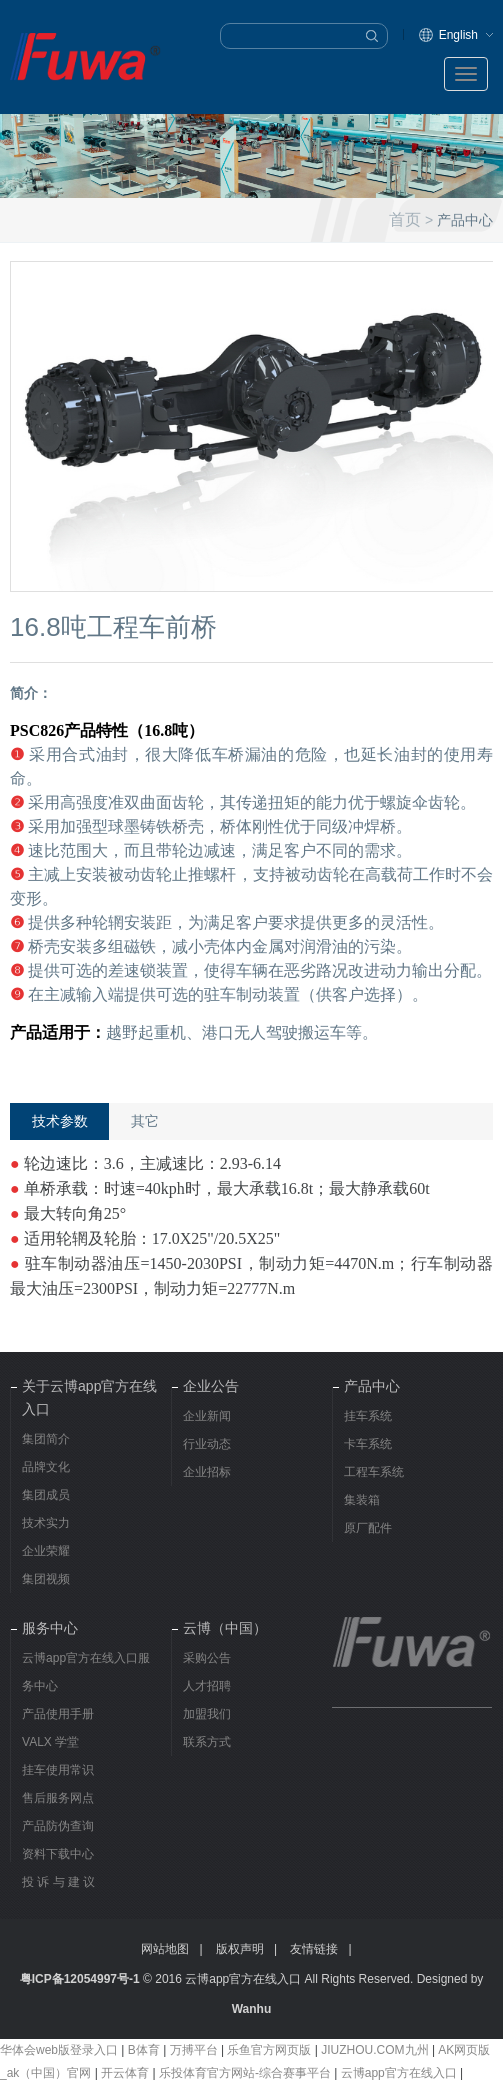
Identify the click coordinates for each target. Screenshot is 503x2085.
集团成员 (46, 1495)
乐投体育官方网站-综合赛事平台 (245, 2073)
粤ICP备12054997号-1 (80, 1979)
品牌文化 (46, 1467)
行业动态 (207, 1444)
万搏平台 (194, 2050)
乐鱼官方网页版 (269, 2050)
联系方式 (207, 1742)
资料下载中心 (58, 1854)
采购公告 (207, 1658)
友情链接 (314, 1949)
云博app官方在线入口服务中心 (86, 1672)
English (458, 35)
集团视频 (46, 1579)
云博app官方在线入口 (399, 2073)
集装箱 (362, 1500)
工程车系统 (374, 1472)
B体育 (144, 2050)
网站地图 (165, 1949)
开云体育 (125, 2073)
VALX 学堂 (50, 1742)
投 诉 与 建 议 (58, 1882)
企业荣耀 (46, 1551)
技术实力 (46, 1523)
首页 (405, 219)
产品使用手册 (58, 1714)
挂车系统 (368, 1416)
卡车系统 (368, 1444)
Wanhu (252, 2009)
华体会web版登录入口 (59, 2050)
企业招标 (207, 1472)
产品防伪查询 (58, 1826)
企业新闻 (207, 1416)
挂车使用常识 (58, 1770)
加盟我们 (207, 1714)
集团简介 (46, 1439)
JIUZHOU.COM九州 (374, 2050)
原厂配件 (368, 1528)
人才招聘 (207, 1686)
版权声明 (240, 1949)
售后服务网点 (58, 1798)
